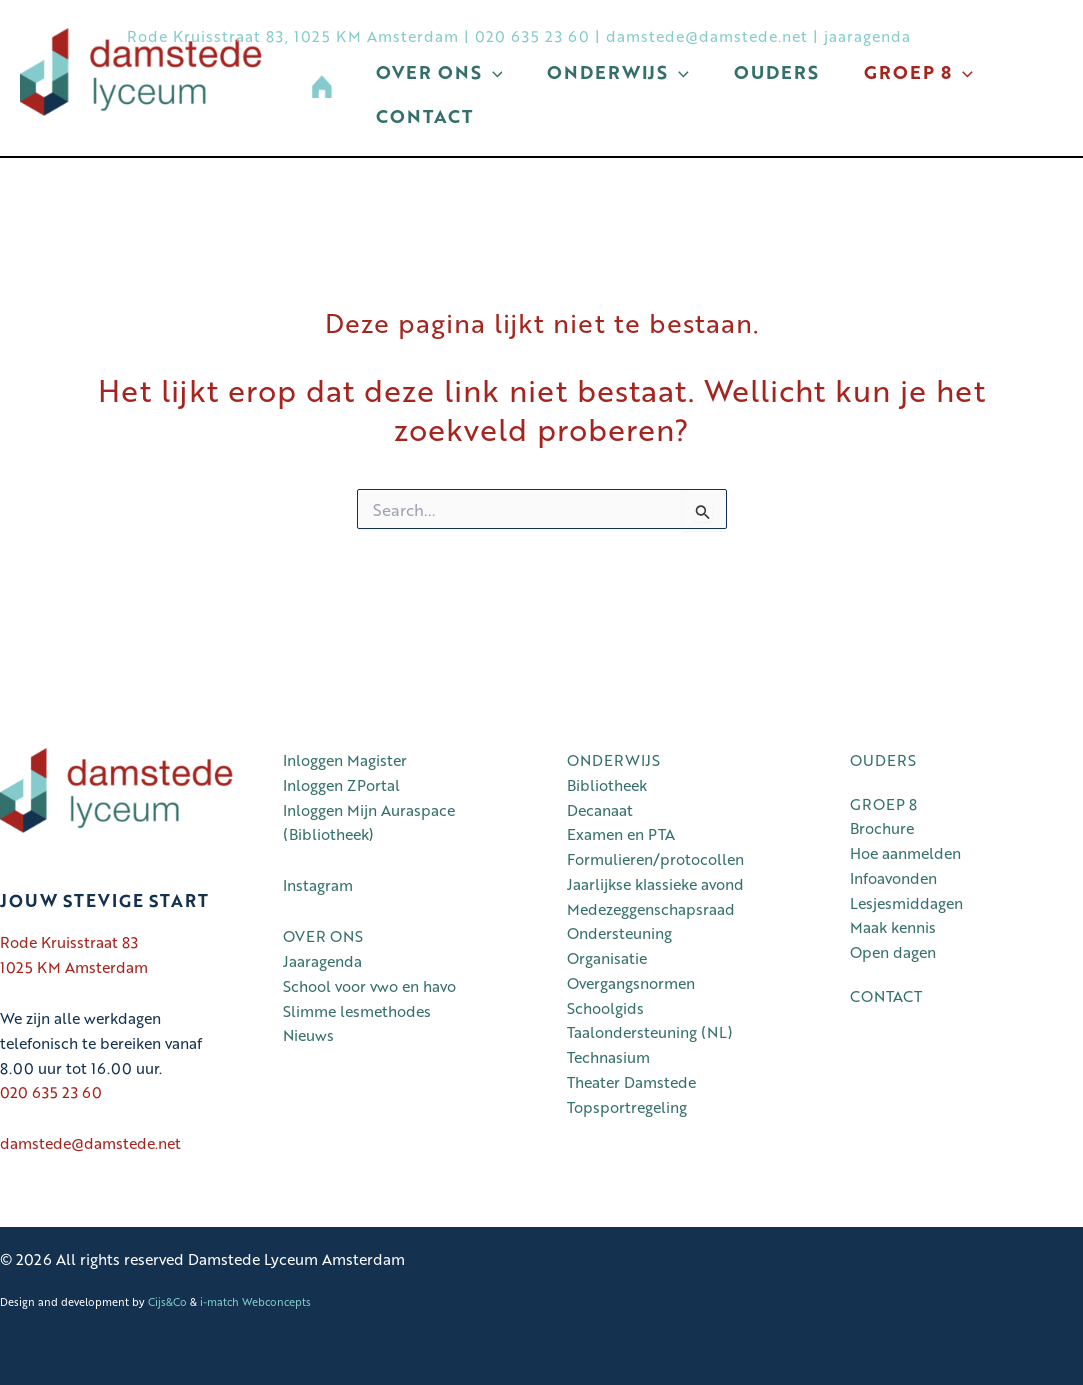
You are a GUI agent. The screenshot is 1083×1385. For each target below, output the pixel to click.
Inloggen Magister (345, 760)
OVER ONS (323, 936)
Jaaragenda (322, 961)
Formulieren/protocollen (655, 859)
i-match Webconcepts (255, 1301)
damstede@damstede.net (707, 36)
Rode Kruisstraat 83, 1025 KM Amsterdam (293, 36)
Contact (593, 133)
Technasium (608, 1057)
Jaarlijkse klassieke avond (655, 884)
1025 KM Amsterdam (74, 967)
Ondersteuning (619, 933)
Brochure (882, 828)
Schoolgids (605, 1008)
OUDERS (883, 760)
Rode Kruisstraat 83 (69, 942)
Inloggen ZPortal (341, 785)
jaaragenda (867, 36)
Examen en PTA (621, 834)
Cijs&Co (167, 1301)
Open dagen (893, 952)
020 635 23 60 (532, 36)
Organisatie (607, 958)
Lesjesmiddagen (906, 903)
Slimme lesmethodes (357, 1011)
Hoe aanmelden (905, 853)
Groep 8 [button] (435, 133)
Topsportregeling (627, 1107)
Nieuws (308, 1035)
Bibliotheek (607, 785)
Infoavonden (893, 878)
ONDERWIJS (613, 760)
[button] (479, 133)
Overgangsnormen (631, 983)
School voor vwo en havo (369, 986)
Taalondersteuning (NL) (650, 1032)
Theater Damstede (631, 1082)
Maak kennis (893, 927)
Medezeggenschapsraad (651, 909)
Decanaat (600, 810)
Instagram (318, 885)
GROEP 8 (883, 804)
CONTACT (886, 996)
